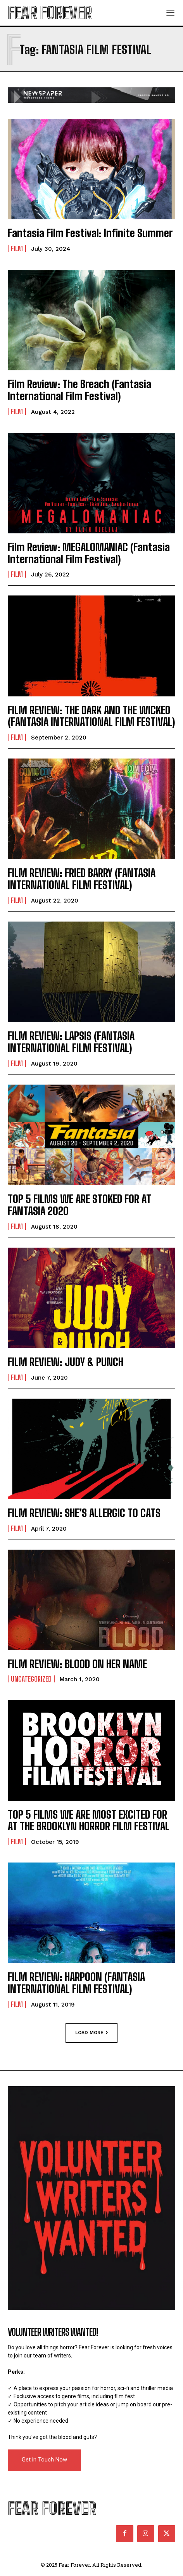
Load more (91, 2033)
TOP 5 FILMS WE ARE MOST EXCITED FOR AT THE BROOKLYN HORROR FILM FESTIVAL (88, 1820)
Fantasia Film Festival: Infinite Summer (90, 233)
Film (17, 248)
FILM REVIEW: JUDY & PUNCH (65, 1361)
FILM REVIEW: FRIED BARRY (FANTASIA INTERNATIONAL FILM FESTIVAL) (81, 878)
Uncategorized (31, 1678)
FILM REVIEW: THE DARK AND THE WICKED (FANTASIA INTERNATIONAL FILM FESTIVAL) (91, 716)
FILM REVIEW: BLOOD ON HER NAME (77, 1663)
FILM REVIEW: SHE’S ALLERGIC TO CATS (84, 1512)
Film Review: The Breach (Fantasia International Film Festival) (79, 390)
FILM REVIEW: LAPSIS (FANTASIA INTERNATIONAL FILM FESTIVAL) (71, 1041)
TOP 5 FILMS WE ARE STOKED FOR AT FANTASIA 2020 (79, 1204)
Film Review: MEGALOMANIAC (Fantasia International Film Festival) (89, 553)
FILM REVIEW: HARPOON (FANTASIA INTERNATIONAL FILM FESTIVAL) (76, 1982)
